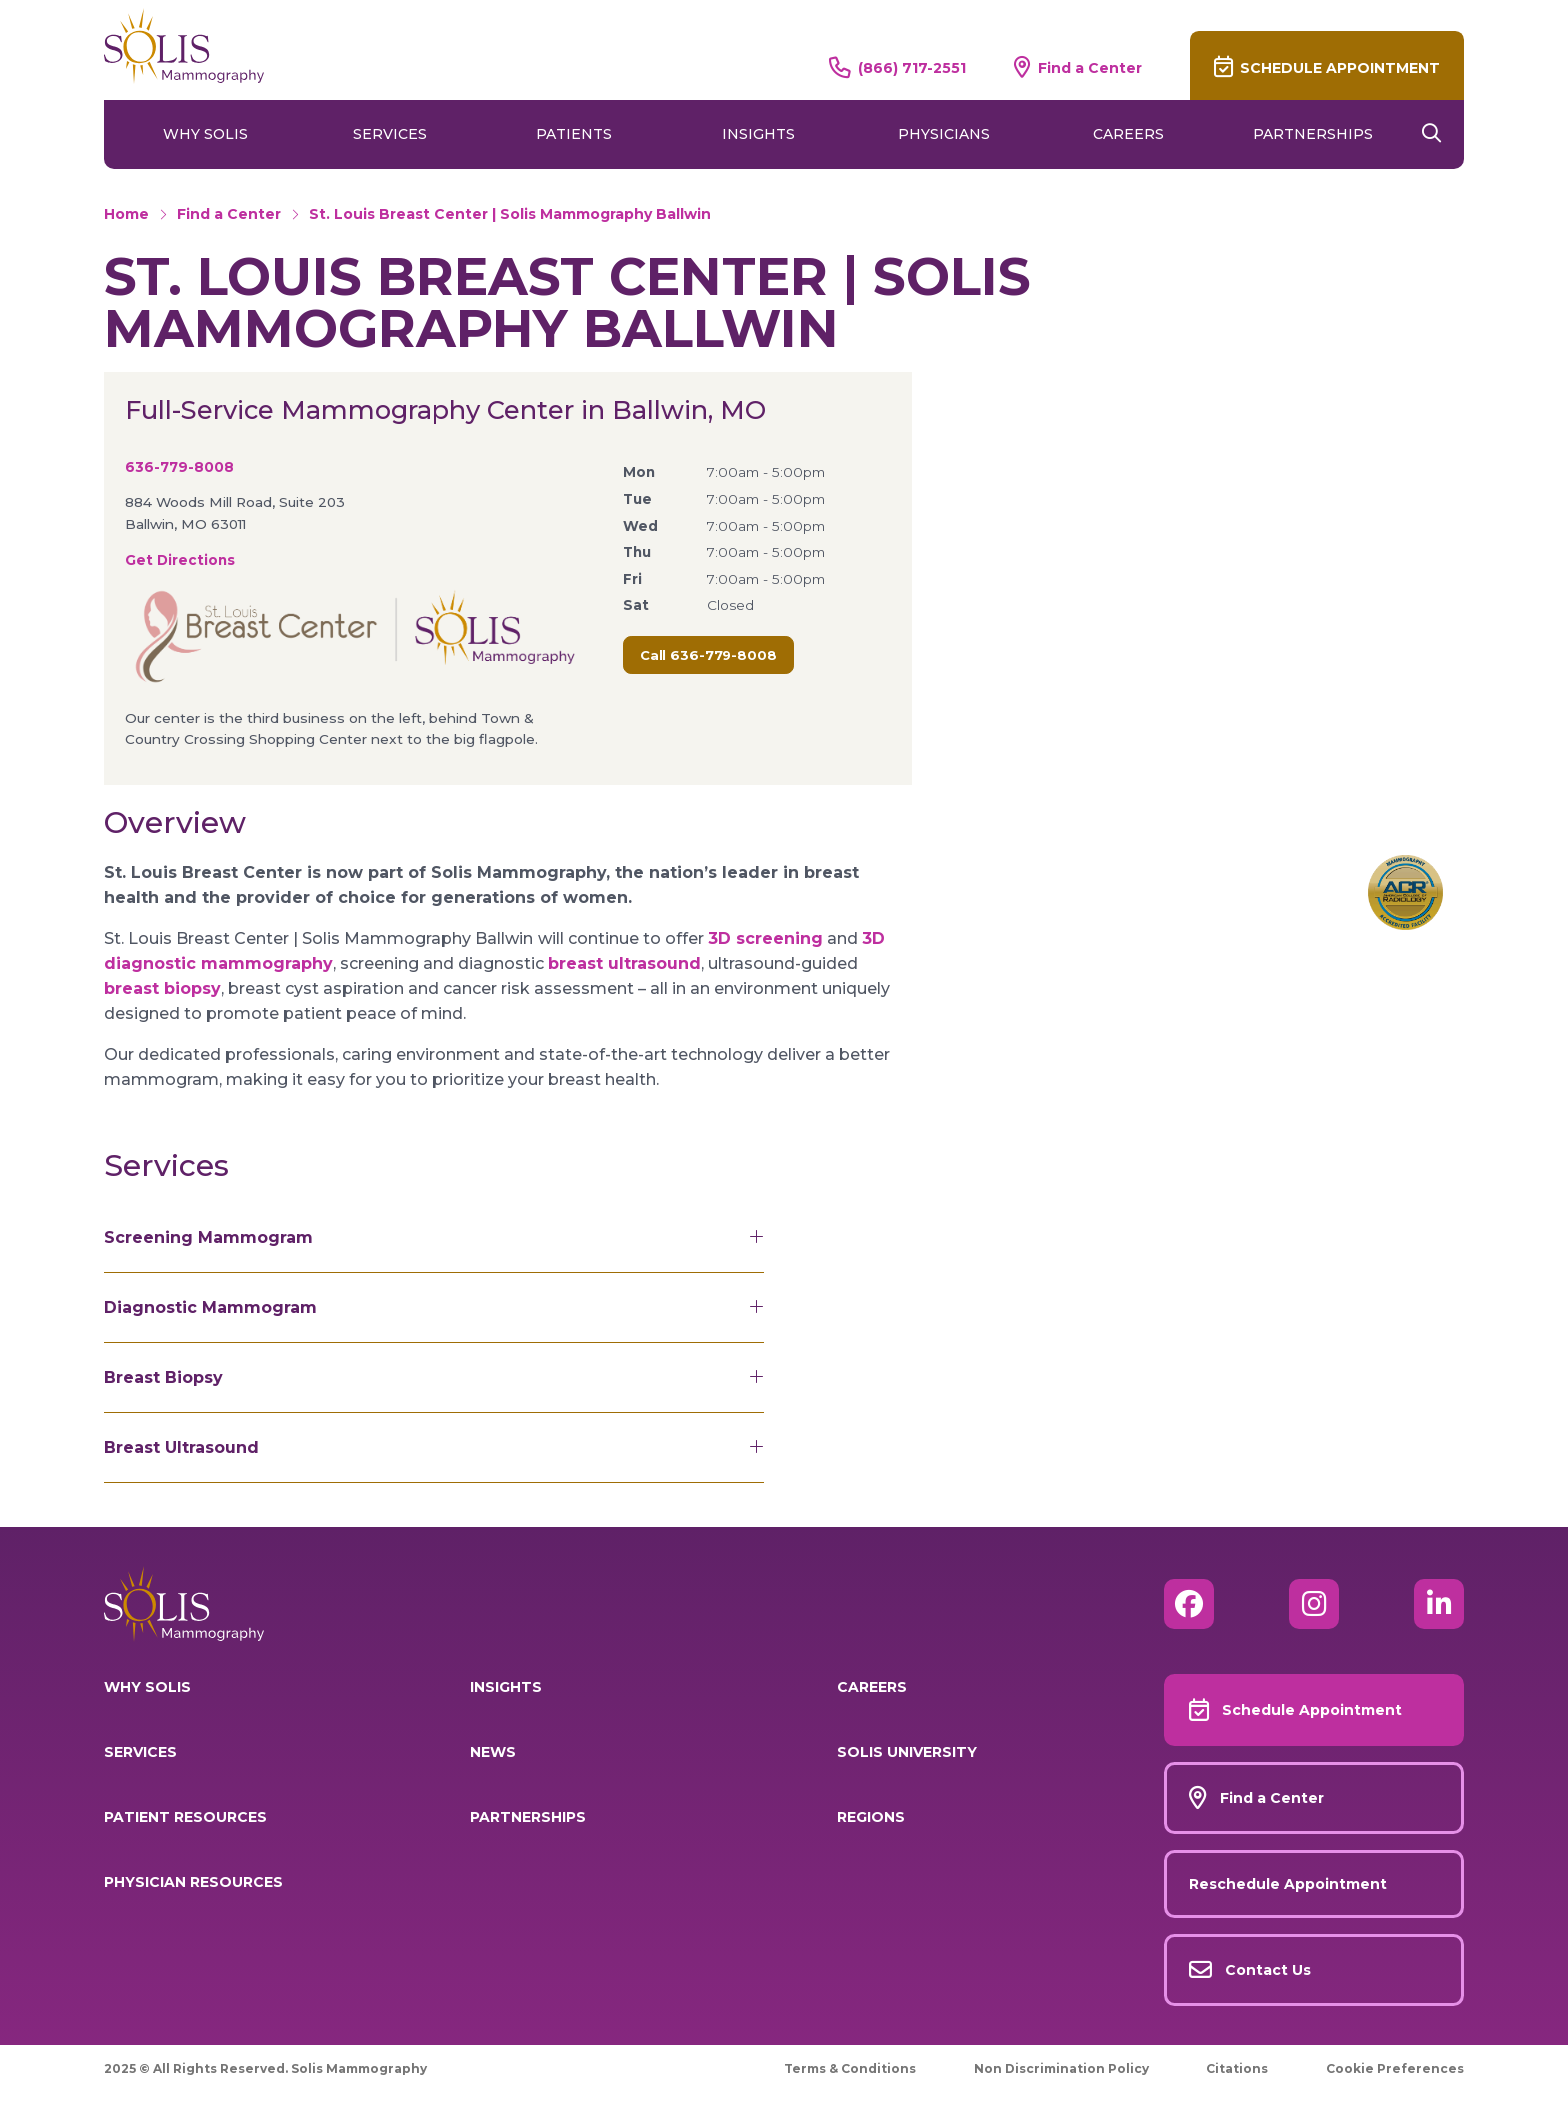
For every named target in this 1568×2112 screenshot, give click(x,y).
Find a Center (1090, 67)
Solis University (907, 1752)
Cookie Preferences (1395, 2068)
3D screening (765, 938)
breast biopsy (162, 988)
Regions (871, 1817)
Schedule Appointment (1340, 68)
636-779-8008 (179, 467)
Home (126, 214)
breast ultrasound (624, 963)
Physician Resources (193, 1882)
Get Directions (180, 560)
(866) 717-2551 (912, 67)
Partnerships (1313, 134)
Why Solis (205, 134)
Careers (1128, 134)
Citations (1237, 2068)
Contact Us (1268, 1970)
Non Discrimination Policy (1061, 2068)
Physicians (944, 134)
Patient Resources (185, 1817)
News (493, 1752)
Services (390, 134)
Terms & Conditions (850, 2068)
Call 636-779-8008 (708, 655)
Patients (574, 134)
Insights (758, 134)
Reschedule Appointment (1288, 1884)
